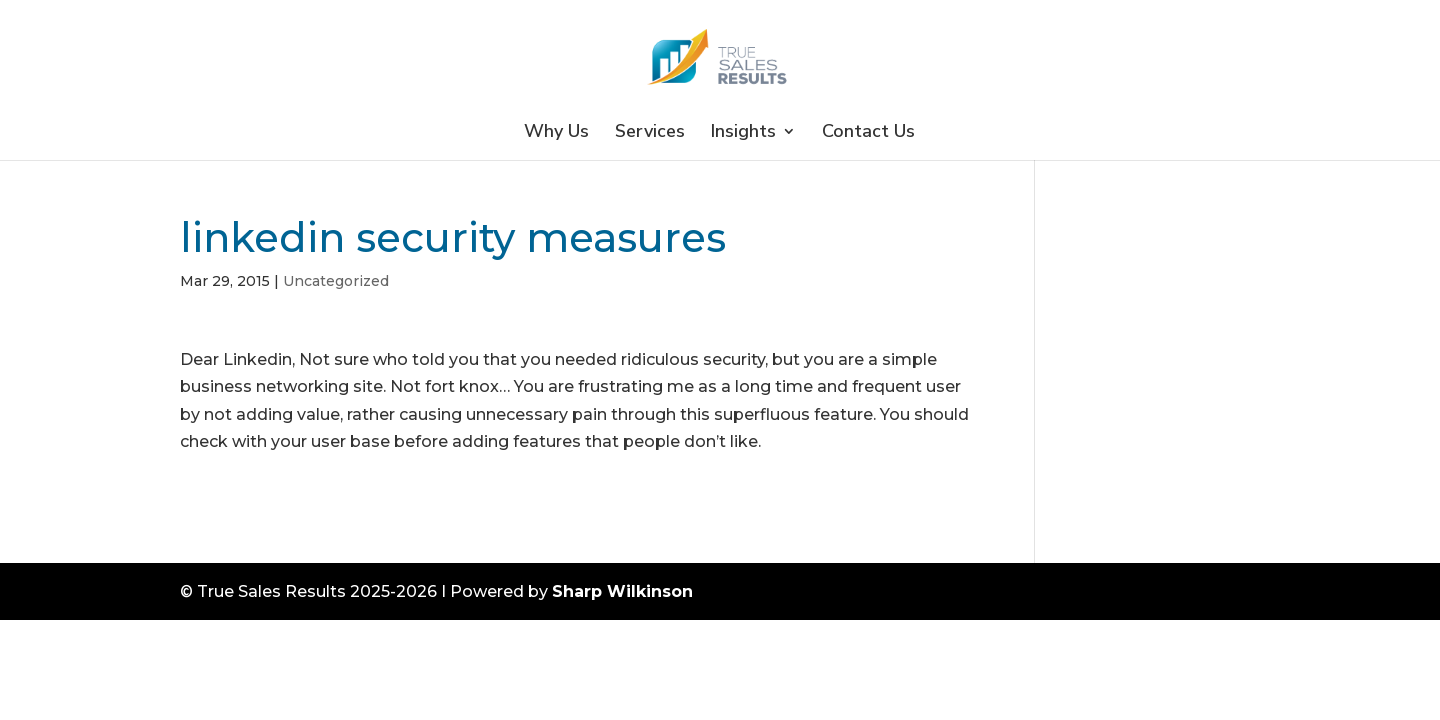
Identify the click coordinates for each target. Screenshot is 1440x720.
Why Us (556, 133)
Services (650, 133)
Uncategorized (336, 281)
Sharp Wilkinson (622, 591)
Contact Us (868, 133)
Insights (743, 133)
